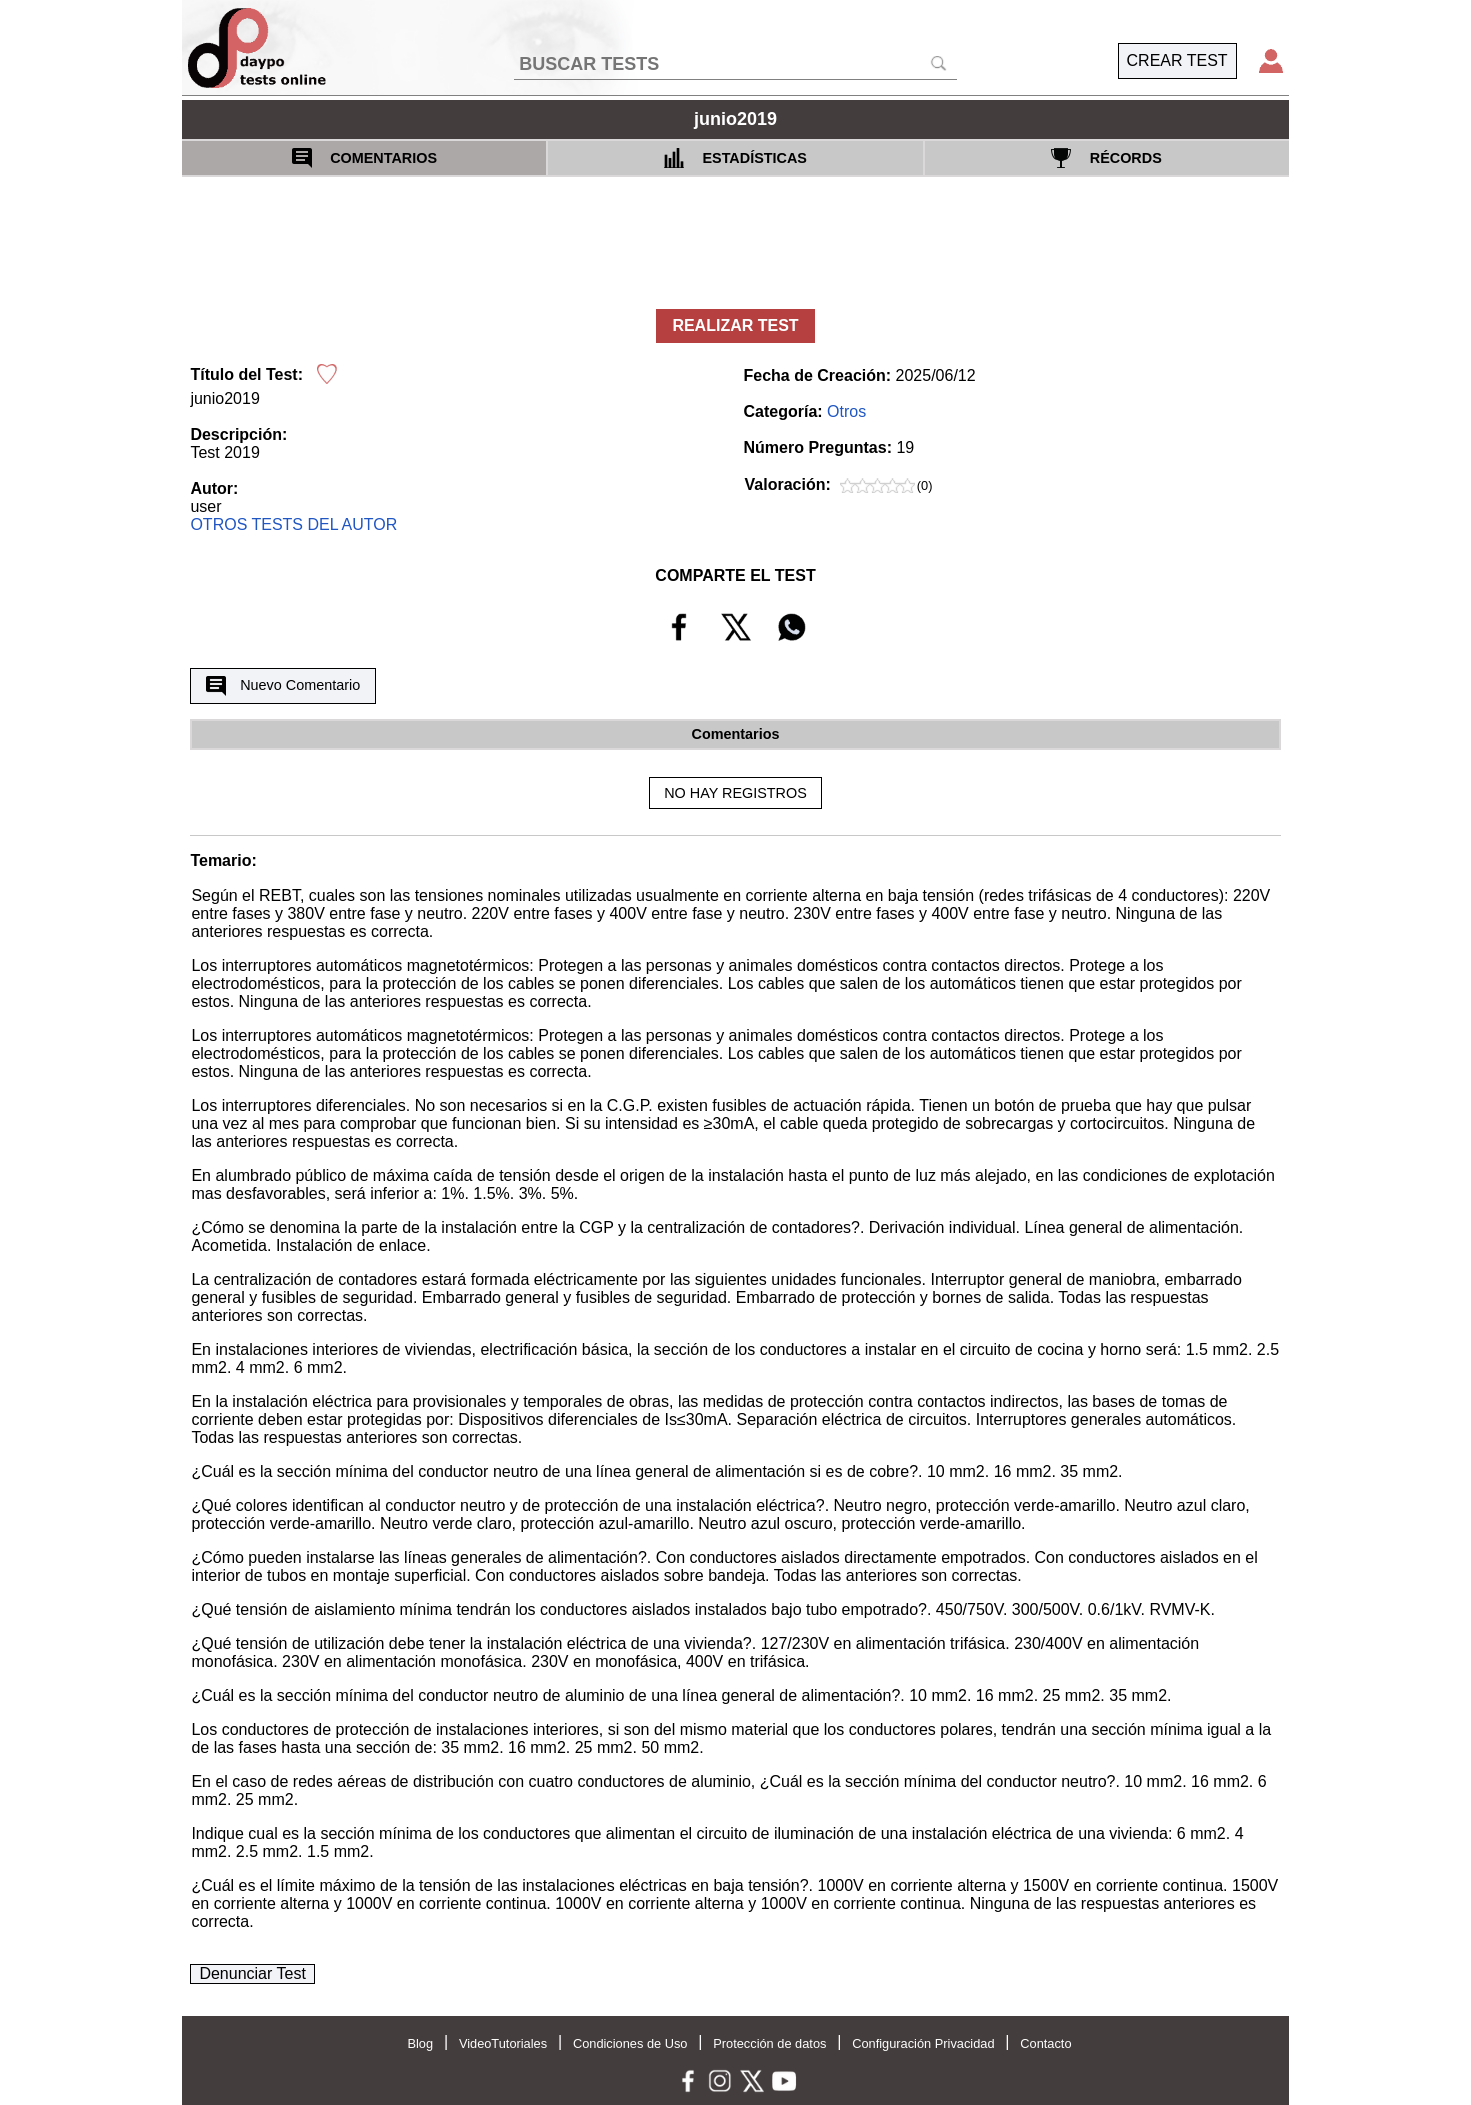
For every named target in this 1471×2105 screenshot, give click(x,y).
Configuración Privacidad (923, 2043)
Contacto (1045, 2043)
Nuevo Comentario (283, 686)
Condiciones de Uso (630, 2043)
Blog (420, 2043)
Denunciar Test (252, 1973)
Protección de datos (769, 2043)
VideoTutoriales (503, 2043)
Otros (846, 411)
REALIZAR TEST (735, 325)
